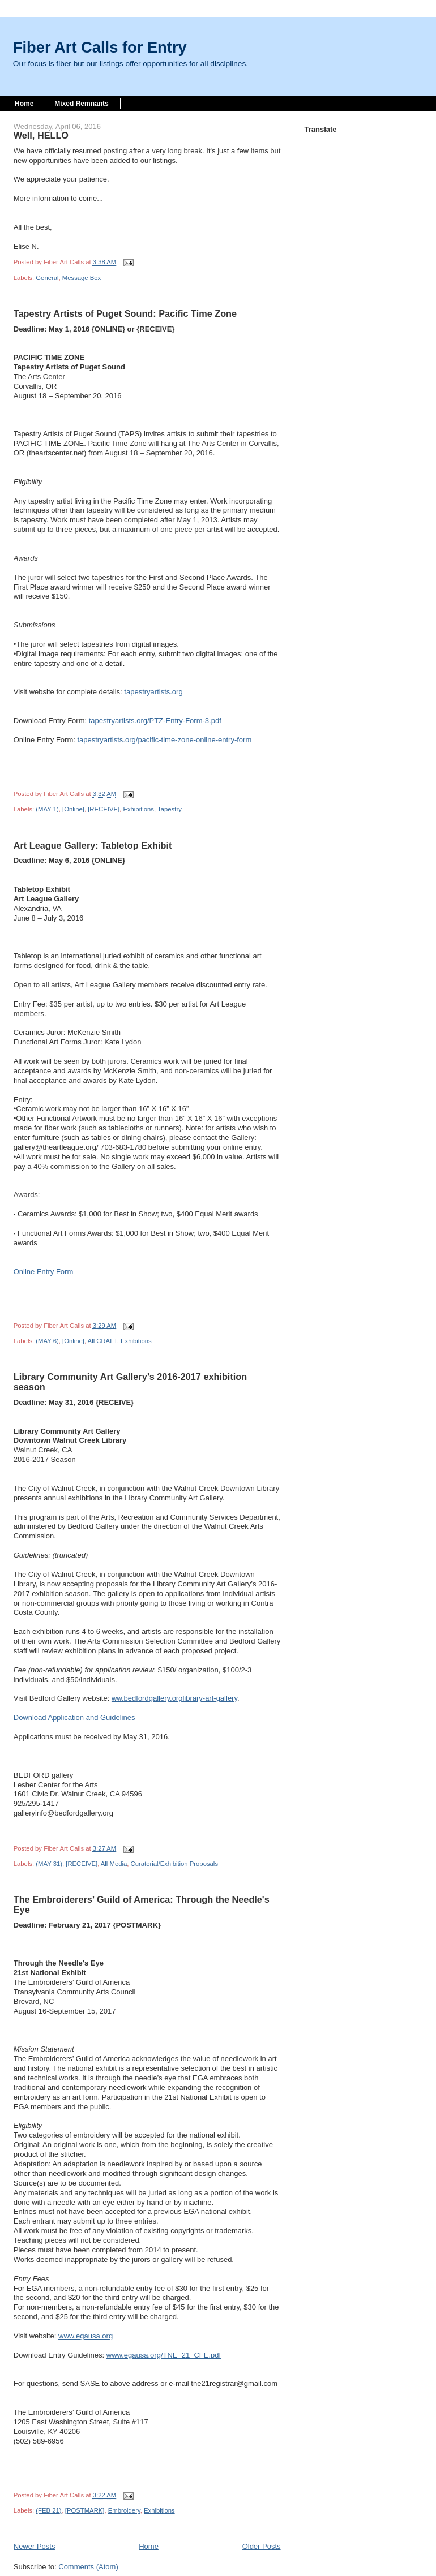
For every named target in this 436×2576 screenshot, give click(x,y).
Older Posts (261, 2546)
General (47, 277)
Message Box (81, 277)
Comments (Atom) (88, 2566)
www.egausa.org (85, 2336)
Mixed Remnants (81, 103)
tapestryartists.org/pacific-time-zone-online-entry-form (164, 740)
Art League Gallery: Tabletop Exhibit (93, 845)
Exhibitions (138, 809)
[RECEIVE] (103, 809)
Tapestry (169, 809)
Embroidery (124, 2510)
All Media (114, 1863)
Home (24, 103)
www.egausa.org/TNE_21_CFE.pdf (163, 2355)
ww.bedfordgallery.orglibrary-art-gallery (174, 1698)
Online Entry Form (43, 1271)
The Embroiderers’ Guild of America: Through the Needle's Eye (142, 1904)
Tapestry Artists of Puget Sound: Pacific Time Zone (125, 313)
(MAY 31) (49, 1863)
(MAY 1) (47, 809)
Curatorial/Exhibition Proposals (174, 1863)
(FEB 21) (48, 2510)
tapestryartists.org (153, 691)
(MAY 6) (47, 1341)
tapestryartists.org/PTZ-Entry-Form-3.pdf (155, 720)
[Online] (73, 809)
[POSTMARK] (85, 2510)
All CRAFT (102, 1341)
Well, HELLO (41, 135)
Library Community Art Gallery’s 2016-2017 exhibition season (130, 1381)
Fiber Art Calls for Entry (100, 47)
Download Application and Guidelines (74, 1717)
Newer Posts (34, 2546)
